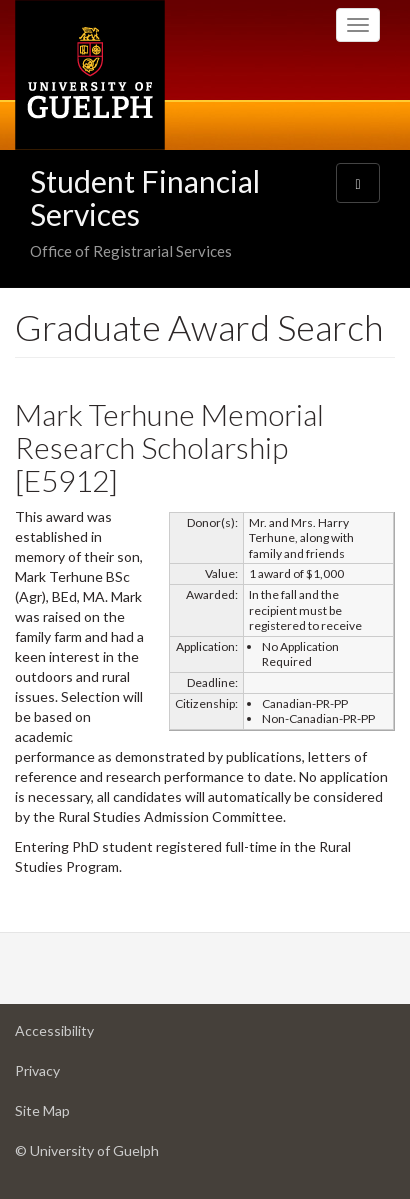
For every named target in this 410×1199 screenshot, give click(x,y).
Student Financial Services (145, 197)
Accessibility (86, 1035)
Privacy (69, 1075)
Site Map (74, 1115)
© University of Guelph (87, 1150)
